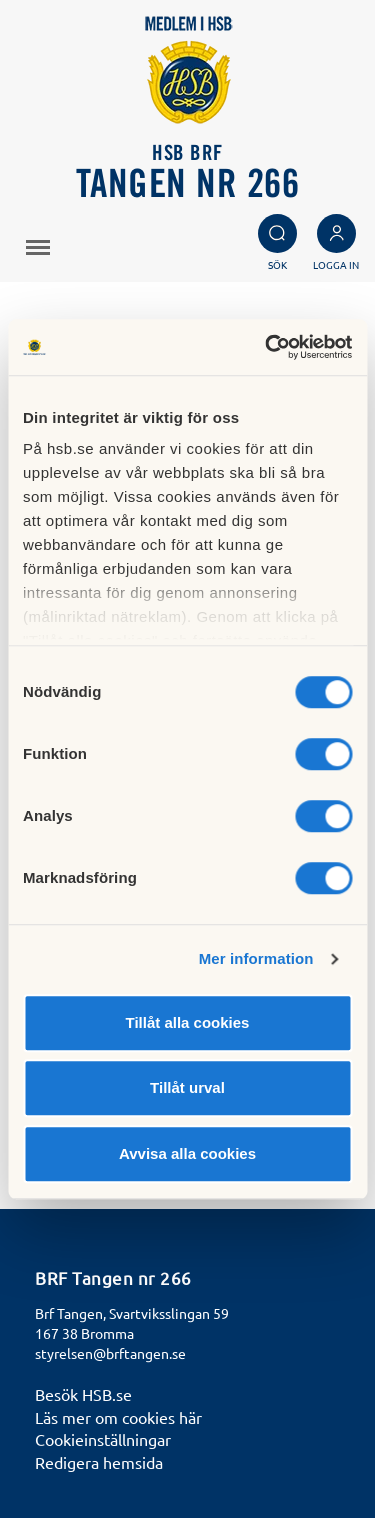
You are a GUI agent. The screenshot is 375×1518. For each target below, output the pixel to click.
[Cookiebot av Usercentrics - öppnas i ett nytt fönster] (267, 347)
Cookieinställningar (103, 1439)
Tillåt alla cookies (188, 1022)
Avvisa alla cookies (187, 1153)
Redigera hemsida (99, 1462)
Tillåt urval (187, 1087)
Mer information (256, 958)
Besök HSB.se (83, 1394)
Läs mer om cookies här (118, 1417)
